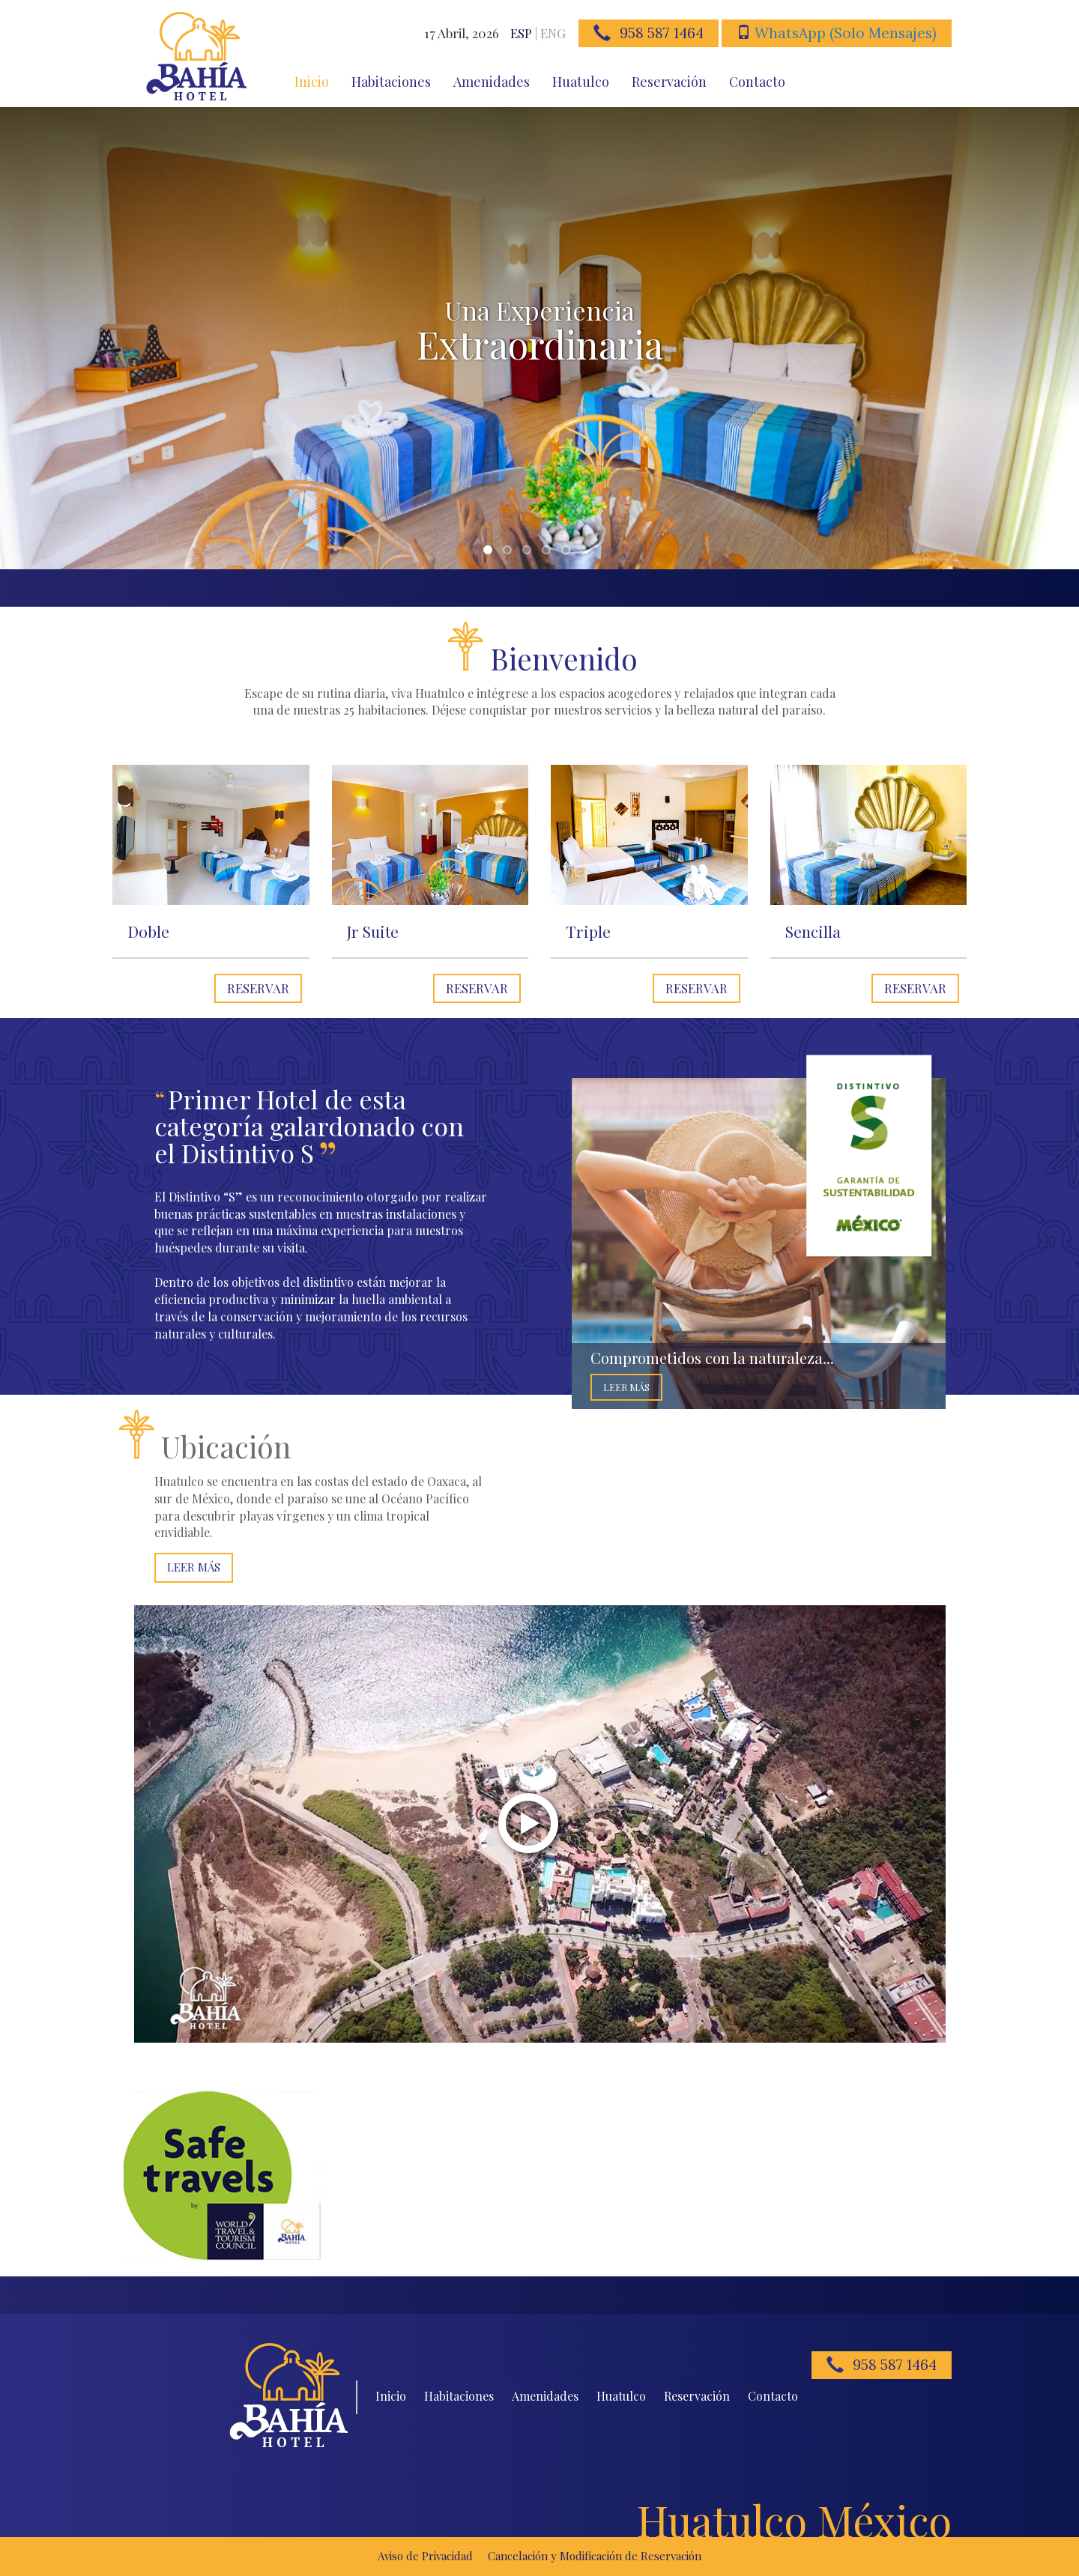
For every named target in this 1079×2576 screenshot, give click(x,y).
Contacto (757, 82)
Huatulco (580, 82)
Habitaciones (391, 82)
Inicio (311, 82)
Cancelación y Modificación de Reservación (594, 2555)
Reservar (258, 988)
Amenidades (491, 82)
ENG (553, 33)
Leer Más (626, 1387)
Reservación (669, 82)
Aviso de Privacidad (425, 2555)
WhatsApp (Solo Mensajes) (846, 33)
